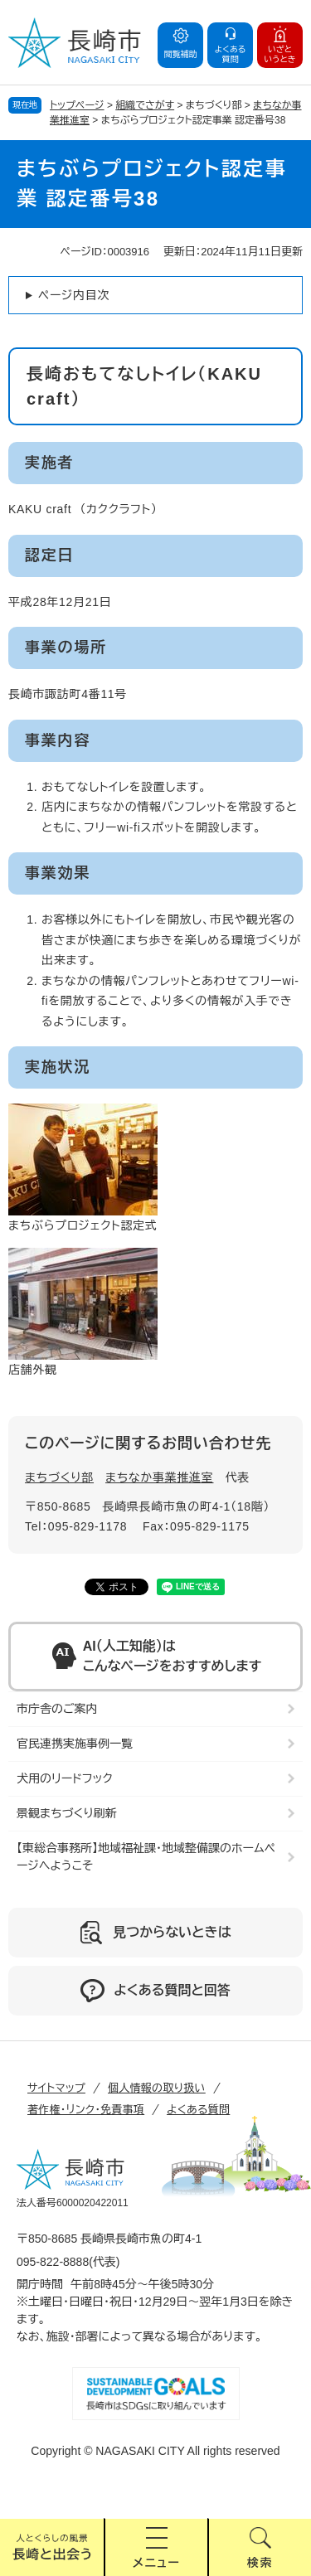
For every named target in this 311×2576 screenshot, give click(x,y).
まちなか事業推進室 (159, 1477)
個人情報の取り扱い (157, 2088)
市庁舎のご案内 (57, 1708)
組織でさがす (144, 105)
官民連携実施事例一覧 (75, 1743)
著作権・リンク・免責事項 (85, 2109)
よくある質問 (198, 2109)
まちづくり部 (59, 1477)
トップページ (77, 105)
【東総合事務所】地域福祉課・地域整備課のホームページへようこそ (146, 1856)
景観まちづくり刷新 (67, 1813)
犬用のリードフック (65, 1778)
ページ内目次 (73, 295)
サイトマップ (56, 2088)
